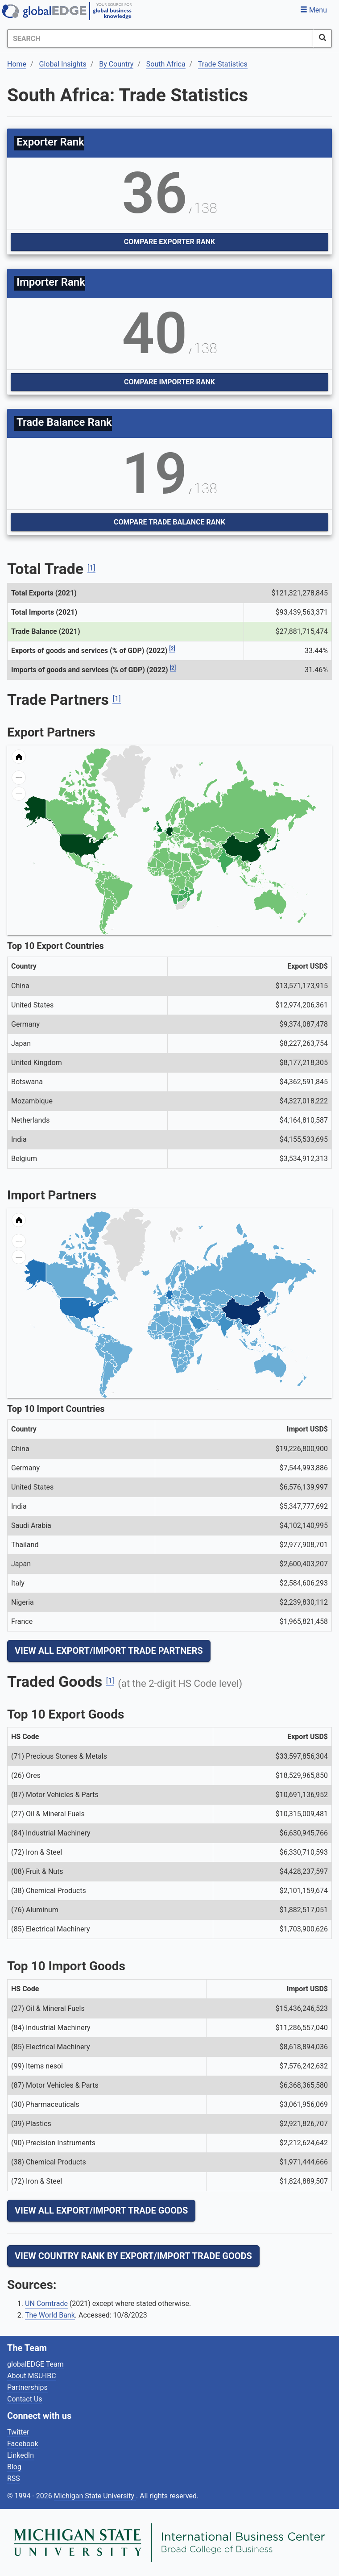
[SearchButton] (322, 38)
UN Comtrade (46, 2303)
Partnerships (27, 2387)
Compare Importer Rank (169, 382)
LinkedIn (20, 2455)
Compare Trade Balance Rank (169, 522)
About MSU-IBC (31, 2376)
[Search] (160, 38)
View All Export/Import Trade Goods (101, 2210)
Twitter (18, 2432)
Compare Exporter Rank (169, 241)
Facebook (22, 2443)
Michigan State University (95, 2496)
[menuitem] (205, 859)
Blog (14, 2467)
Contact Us (24, 2399)
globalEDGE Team (35, 2364)
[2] (172, 648)
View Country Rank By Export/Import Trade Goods (133, 2256)
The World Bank (50, 2315)
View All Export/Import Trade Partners (109, 1650)
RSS (13, 2478)
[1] (91, 568)
